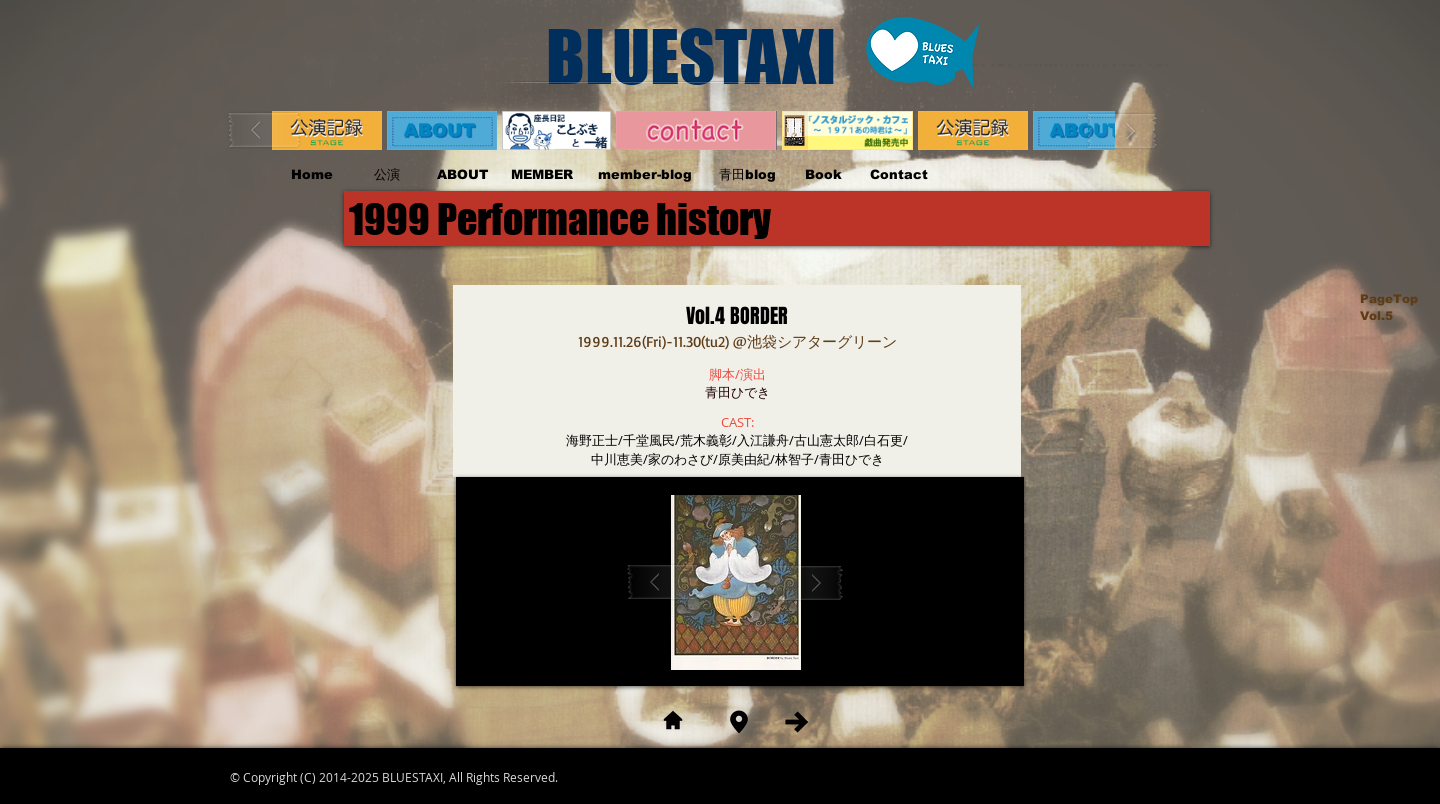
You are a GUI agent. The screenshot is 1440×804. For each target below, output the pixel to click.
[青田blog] (747, 175)
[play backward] (265, 130)
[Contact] (898, 175)
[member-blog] (644, 175)
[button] (736, 582)
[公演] (387, 175)
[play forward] (1122, 130)
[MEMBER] (541, 175)
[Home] (311, 175)
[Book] (823, 175)
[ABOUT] (462, 175)
